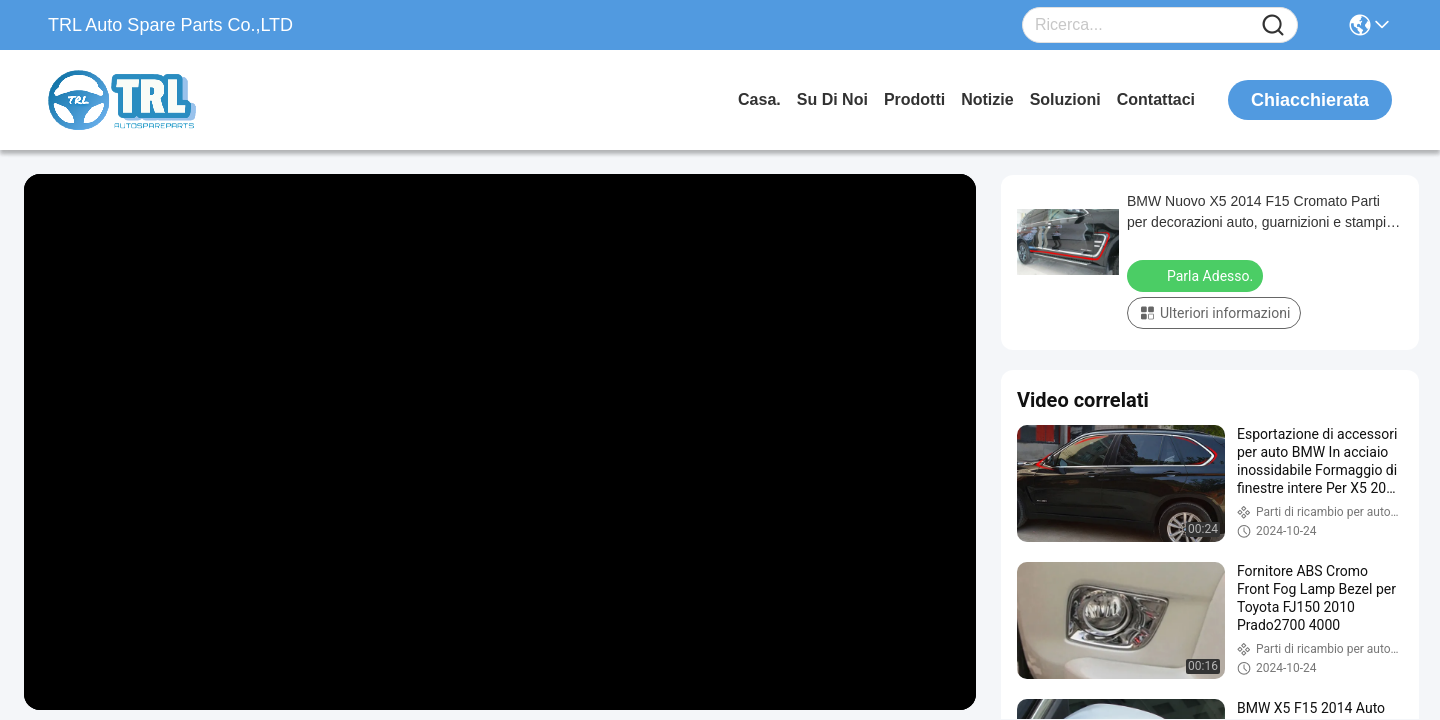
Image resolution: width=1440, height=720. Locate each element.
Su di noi (832, 99)
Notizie (987, 99)
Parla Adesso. (1197, 275)
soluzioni (1065, 99)
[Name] (1273, 25)
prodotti (914, 99)
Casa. (759, 99)
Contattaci (1156, 99)
